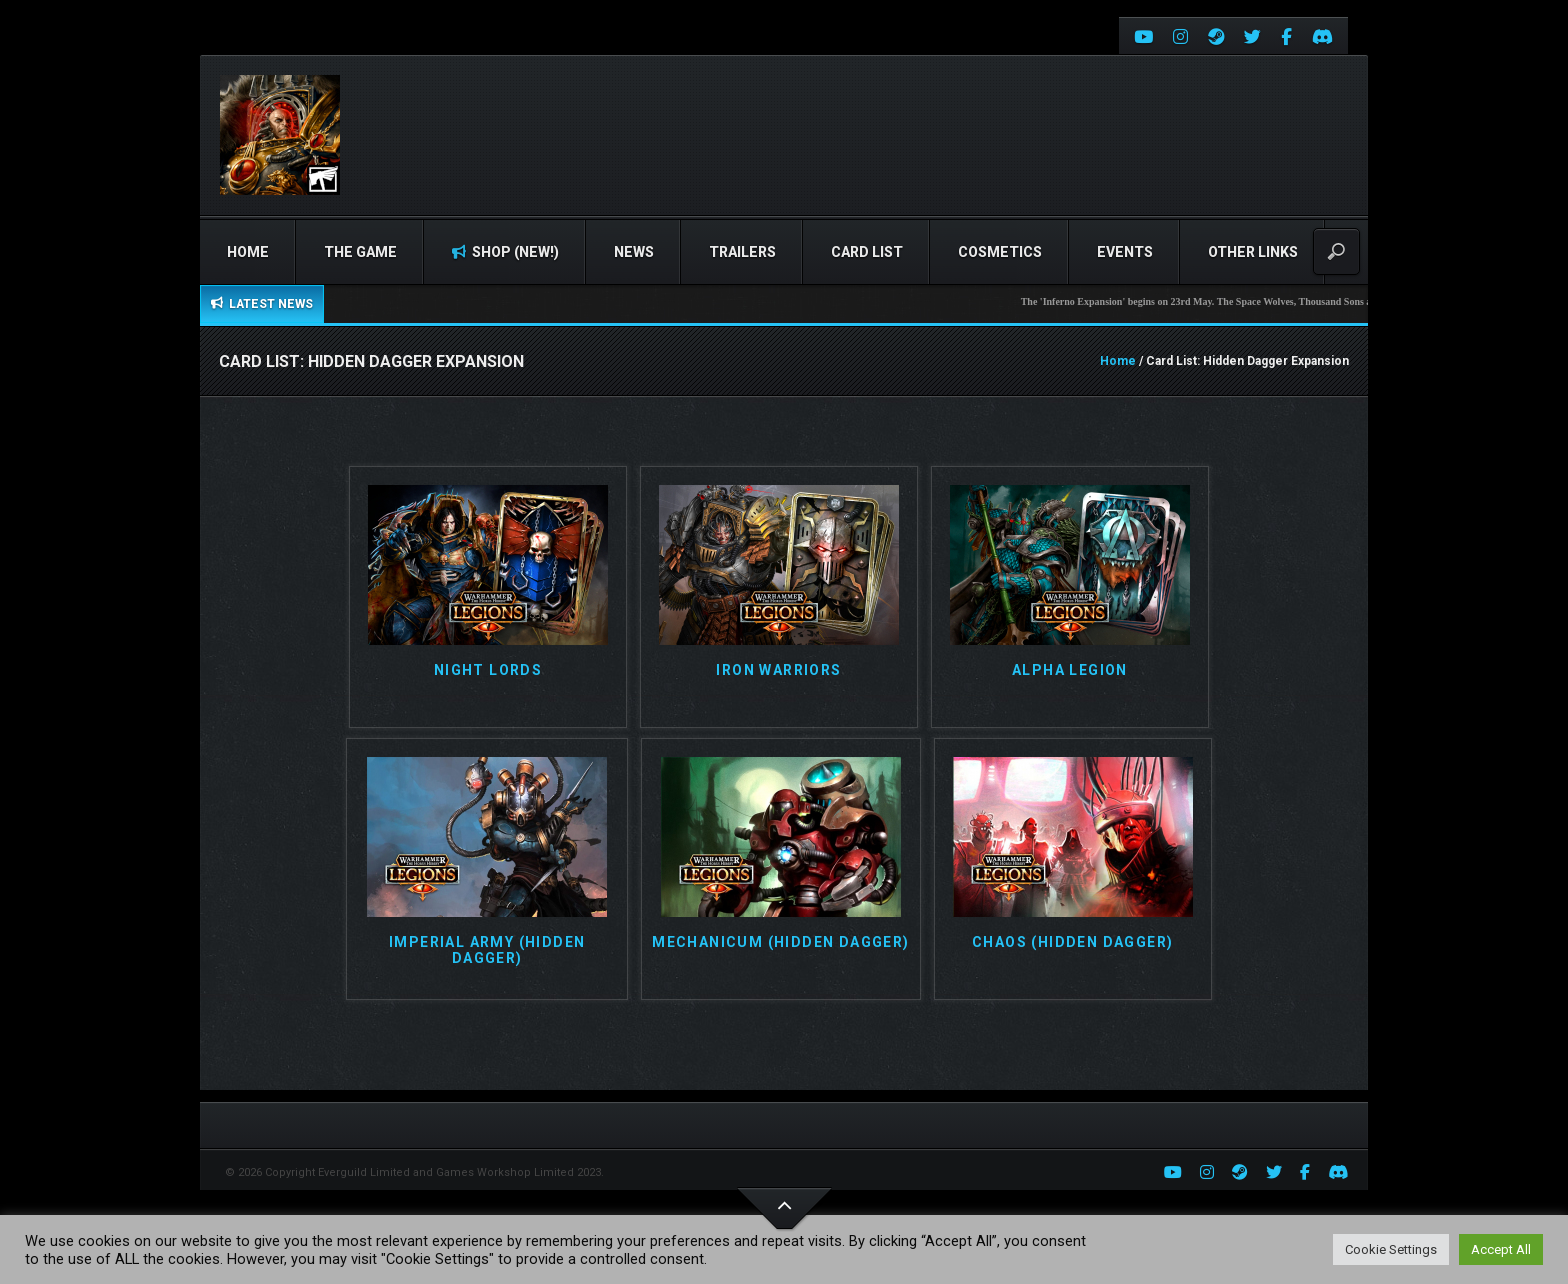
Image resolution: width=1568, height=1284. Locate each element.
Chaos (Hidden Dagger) (1072, 942)
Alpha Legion (1070, 670)
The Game (360, 252)
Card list (867, 252)
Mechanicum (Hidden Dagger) (780, 942)
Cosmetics (1000, 252)
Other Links (1253, 252)
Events (1125, 252)
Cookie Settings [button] (1391, 1249)
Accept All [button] (1501, 1249)
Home (248, 252)
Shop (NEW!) (505, 252)
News (634, 252)
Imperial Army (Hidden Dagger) (487, 950)
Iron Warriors (778, 670)
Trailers (742, 252)
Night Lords (488, 670)
